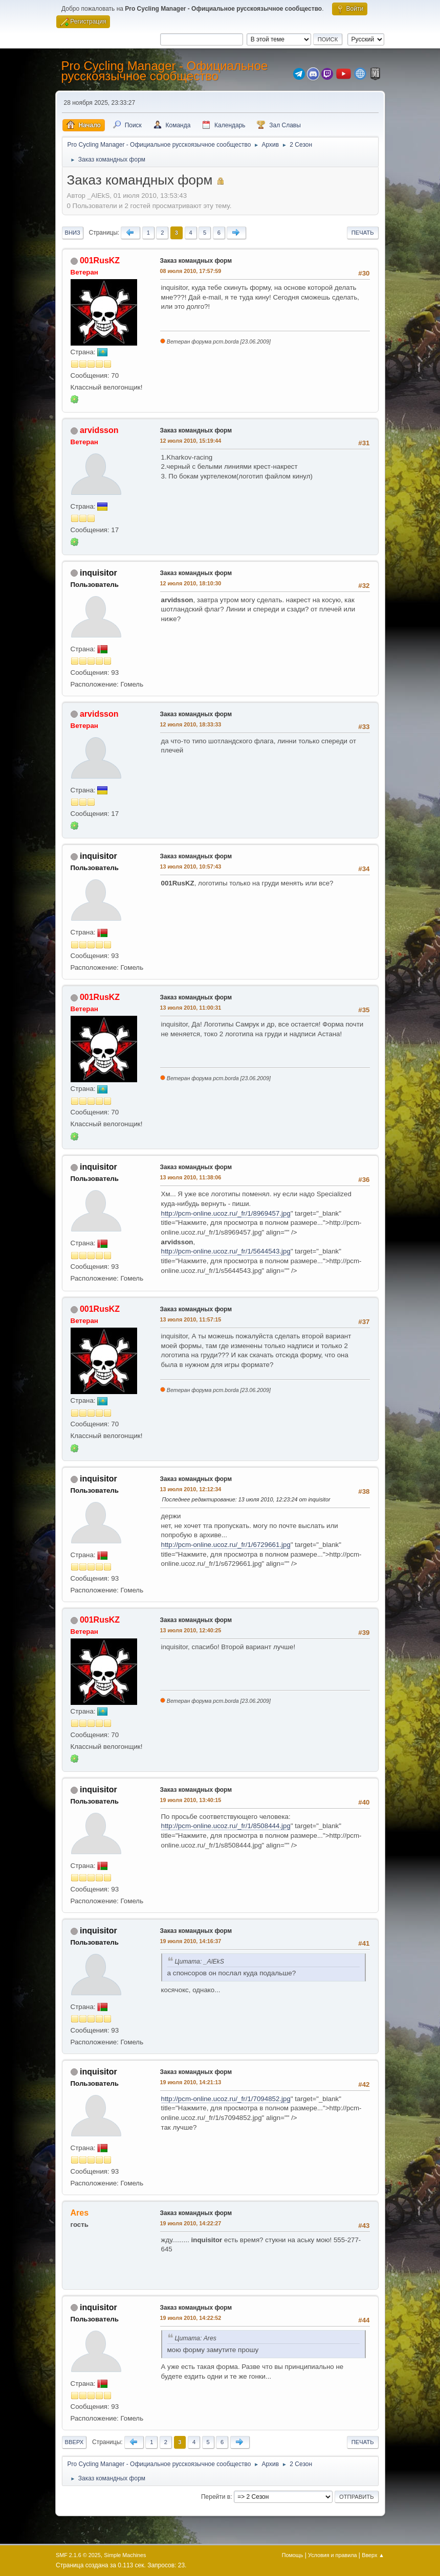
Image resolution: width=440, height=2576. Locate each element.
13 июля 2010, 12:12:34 (191, 1489)
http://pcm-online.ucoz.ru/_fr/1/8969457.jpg (226, 1213)
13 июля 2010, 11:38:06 (191, 1177)
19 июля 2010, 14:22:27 (191, 2223)
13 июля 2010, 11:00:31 (191, 1008)
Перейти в (215, 2496)
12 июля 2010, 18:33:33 (191, 724)
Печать (362, 233)
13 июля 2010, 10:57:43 (191, 866)
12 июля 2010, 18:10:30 (191, 583)
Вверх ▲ (373, 2555)
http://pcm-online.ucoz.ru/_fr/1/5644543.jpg (226, 1251)
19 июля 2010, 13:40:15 (191, 1800)
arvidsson (99, 430)
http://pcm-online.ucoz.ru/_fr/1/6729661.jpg (226, 1544)
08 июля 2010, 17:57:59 (191, 271)
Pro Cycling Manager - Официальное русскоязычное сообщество (164, 71)
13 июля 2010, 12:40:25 (191, 1630)
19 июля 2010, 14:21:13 (191, 2082)
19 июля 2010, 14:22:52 (191, 2318)
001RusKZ (100, 260)
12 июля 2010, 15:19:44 (191, 441)
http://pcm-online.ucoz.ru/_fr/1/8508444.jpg (226, 1826)
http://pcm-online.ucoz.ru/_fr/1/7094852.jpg (226, 2099)
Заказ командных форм (196, 260)
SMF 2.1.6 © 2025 (78, 2555)
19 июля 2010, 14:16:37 (191, 1941)
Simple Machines (125, 2555)
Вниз (72, 233)
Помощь (292, 2555)
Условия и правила (332, 2555)
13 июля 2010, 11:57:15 (191, 1319)
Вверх (74, 2442)
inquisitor (98, 572)
